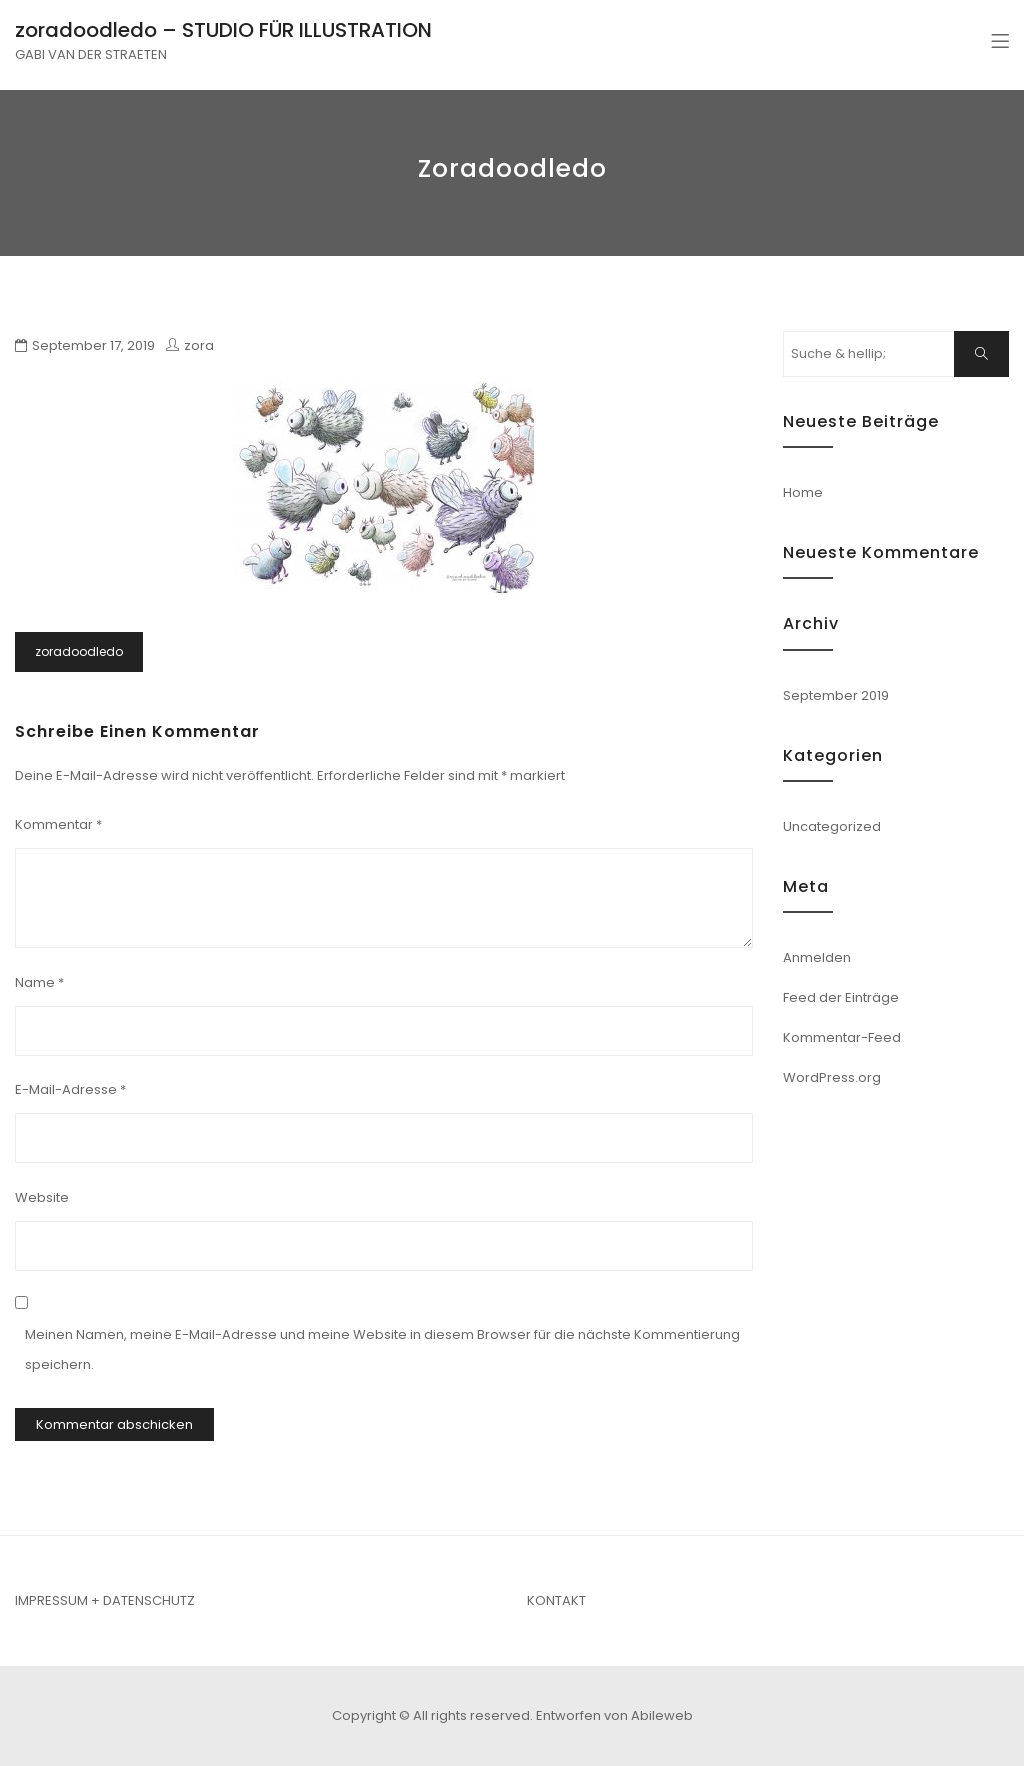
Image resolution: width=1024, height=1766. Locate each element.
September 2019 (836, 695)
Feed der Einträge (841, 997)
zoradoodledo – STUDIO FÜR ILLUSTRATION (223, 30)
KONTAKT (556, 1600)
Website (42, 1197)
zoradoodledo (79, 651)
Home (803, 492)
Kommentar (58, 824)
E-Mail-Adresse (70, 1089)
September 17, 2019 (93, 345)
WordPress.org (832, 1077)
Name (39, 982)
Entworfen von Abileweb (614, 1715)
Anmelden (817, 957)
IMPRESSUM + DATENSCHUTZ (105, 1600)
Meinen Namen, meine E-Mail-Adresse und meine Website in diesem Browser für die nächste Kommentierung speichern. (382, 1349)
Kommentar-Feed (842, 1037)
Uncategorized (832, 826)
